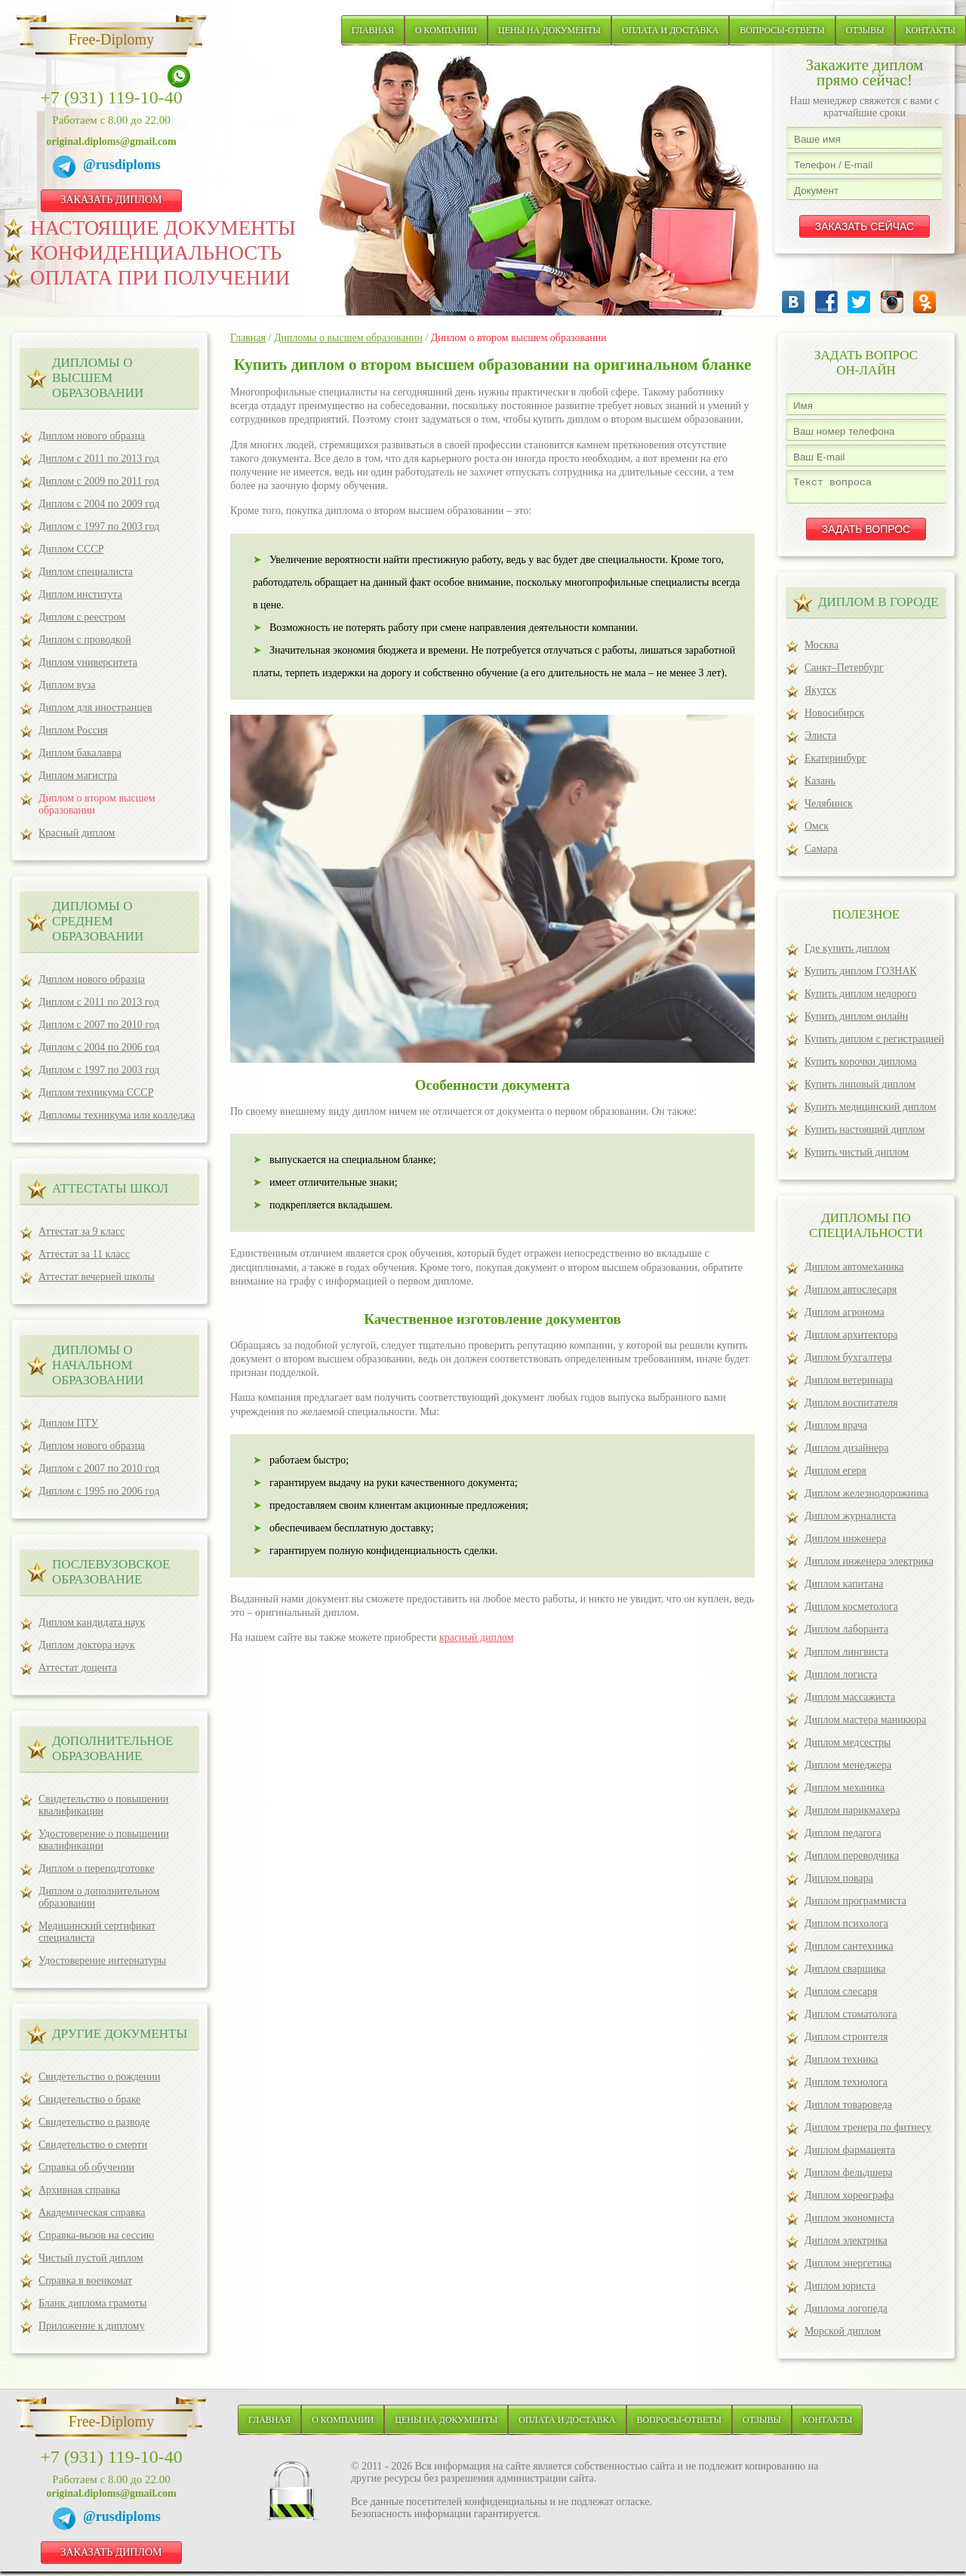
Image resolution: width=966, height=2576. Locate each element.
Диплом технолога (846, 2086)
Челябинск (828, 808)
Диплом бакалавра (80, 753)
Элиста (820, 740)
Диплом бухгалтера (848, 1362)
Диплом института (80, 594)
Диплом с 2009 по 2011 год (98, 481)
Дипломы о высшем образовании (97, 377)
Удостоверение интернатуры (102, 1960)
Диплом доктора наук (86, 1645)
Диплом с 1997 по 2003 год (98, 526)
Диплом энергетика (848, 2267)
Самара (821, 853)
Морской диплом (842, 2335)
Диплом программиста (855, 1905)
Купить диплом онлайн (856, 1020)
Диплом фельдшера (848, 2177)
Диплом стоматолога (850, 2018)
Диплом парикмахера (852, 1814)
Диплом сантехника (849, 1950)
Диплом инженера (845, 1543)
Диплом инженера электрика (869, 1565)
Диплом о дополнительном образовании (98, 1897)
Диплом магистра (78, 775)
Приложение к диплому (91, 2325)
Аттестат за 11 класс (84, 1254)
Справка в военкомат (85, 2280)
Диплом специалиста (85, 571)
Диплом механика (844, 1792)
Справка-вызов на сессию (96, 2235)
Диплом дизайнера (846, 1452)
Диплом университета (87, 662)
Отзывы (865, 30)
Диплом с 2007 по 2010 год (98, 1024)
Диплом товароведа (848, 2109)
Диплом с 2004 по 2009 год (98, 503)
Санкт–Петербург (844, 672)
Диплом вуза (67, 685)
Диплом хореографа (849, 2199)
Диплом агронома (844, 1316)
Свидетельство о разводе (94, 2122)
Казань (819, 785)
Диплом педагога (842, 1837)
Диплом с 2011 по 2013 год (98, 458)
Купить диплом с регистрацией (874, 1043)
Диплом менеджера (847, 1769)
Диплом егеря (835, 1475)
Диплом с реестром (81, 617)
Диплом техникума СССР (95, 1092)
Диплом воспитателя (851, 1407)
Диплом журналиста (850, 1520)
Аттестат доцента (77, 1667)
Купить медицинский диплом (870, 1111)
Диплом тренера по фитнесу (867, 2131)
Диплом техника (841, 2064)
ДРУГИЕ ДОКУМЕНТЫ (119, 2034)
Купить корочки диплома (860, 1066)
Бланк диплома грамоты (92, 2303)
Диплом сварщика (845, 1973)
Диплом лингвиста (846, 1656)
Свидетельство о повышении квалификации (103, 1805)
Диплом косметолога (851, 1611)
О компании (446, 30)
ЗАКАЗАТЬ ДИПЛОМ (111, 199)
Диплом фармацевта (849, 2154)
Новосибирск (834, 717)
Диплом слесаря (840, 1996)
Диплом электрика (846, 2245)
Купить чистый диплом (856, 1156)
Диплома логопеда (846, 2313)
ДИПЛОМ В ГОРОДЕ (878, 606)
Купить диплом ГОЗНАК (860, 975)
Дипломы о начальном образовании (97, 1365)
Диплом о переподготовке (96, 1868)
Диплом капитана (843, 1588)
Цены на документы (549, 30)
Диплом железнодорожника (866, 1497)
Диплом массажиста (849, 1701)
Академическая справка (92, 2212)
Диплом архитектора (850, 1339)
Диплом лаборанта (846, 1633)
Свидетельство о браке (89, 2099)
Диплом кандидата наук (91, 1622)
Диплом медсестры (847, 1747)
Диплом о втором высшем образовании (96, 804)
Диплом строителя (846, 2041)
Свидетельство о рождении (99, 2076)
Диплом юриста (839, 2290)
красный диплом (476, 1637)
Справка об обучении (86, 2167)
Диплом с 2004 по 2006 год (98, 1047)
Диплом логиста (841, 1679)
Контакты (930, 30)
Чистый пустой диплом (90, 2258)
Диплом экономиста (849, 2222)
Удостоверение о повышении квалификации (103, 1839)
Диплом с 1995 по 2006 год (98, 1491)
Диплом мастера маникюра (865, 1724)
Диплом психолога (846, 1928)
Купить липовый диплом (859, 1088)
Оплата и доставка (670, 30)
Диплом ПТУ (68, 1423)
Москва (821, 649)
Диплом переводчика (851, 1860)
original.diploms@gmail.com (111, 141)
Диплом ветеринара (848, 1384)
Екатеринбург (835, 762)
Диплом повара (838, 1882)
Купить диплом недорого (860, 998)
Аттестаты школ (110, 1188)
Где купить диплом (847, 953)
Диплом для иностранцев (95, 707)
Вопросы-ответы (782, 30)
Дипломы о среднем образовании (97, 921)
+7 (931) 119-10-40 (111, 97)
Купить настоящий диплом (864, 1134)
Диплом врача (835, 1430)
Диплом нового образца (91, 436)
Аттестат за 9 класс (81, 1231)
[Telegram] (68, 168)
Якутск (820, 694)
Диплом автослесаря (850, 1294)
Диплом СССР (70, 549)
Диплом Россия (73, 730)
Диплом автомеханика (853, 1271)
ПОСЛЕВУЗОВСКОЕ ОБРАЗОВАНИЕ (111, 1572)
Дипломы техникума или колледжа (116, 1115)
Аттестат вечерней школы (96, 1276)
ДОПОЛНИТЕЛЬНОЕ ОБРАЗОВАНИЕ (112, 1748)
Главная (373, 30)
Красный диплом (76, 833)
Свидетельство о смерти (92, 2144)
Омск (816, 830)
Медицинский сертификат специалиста (96, 1932)
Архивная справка (79, 2190)
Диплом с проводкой (84, 639)
